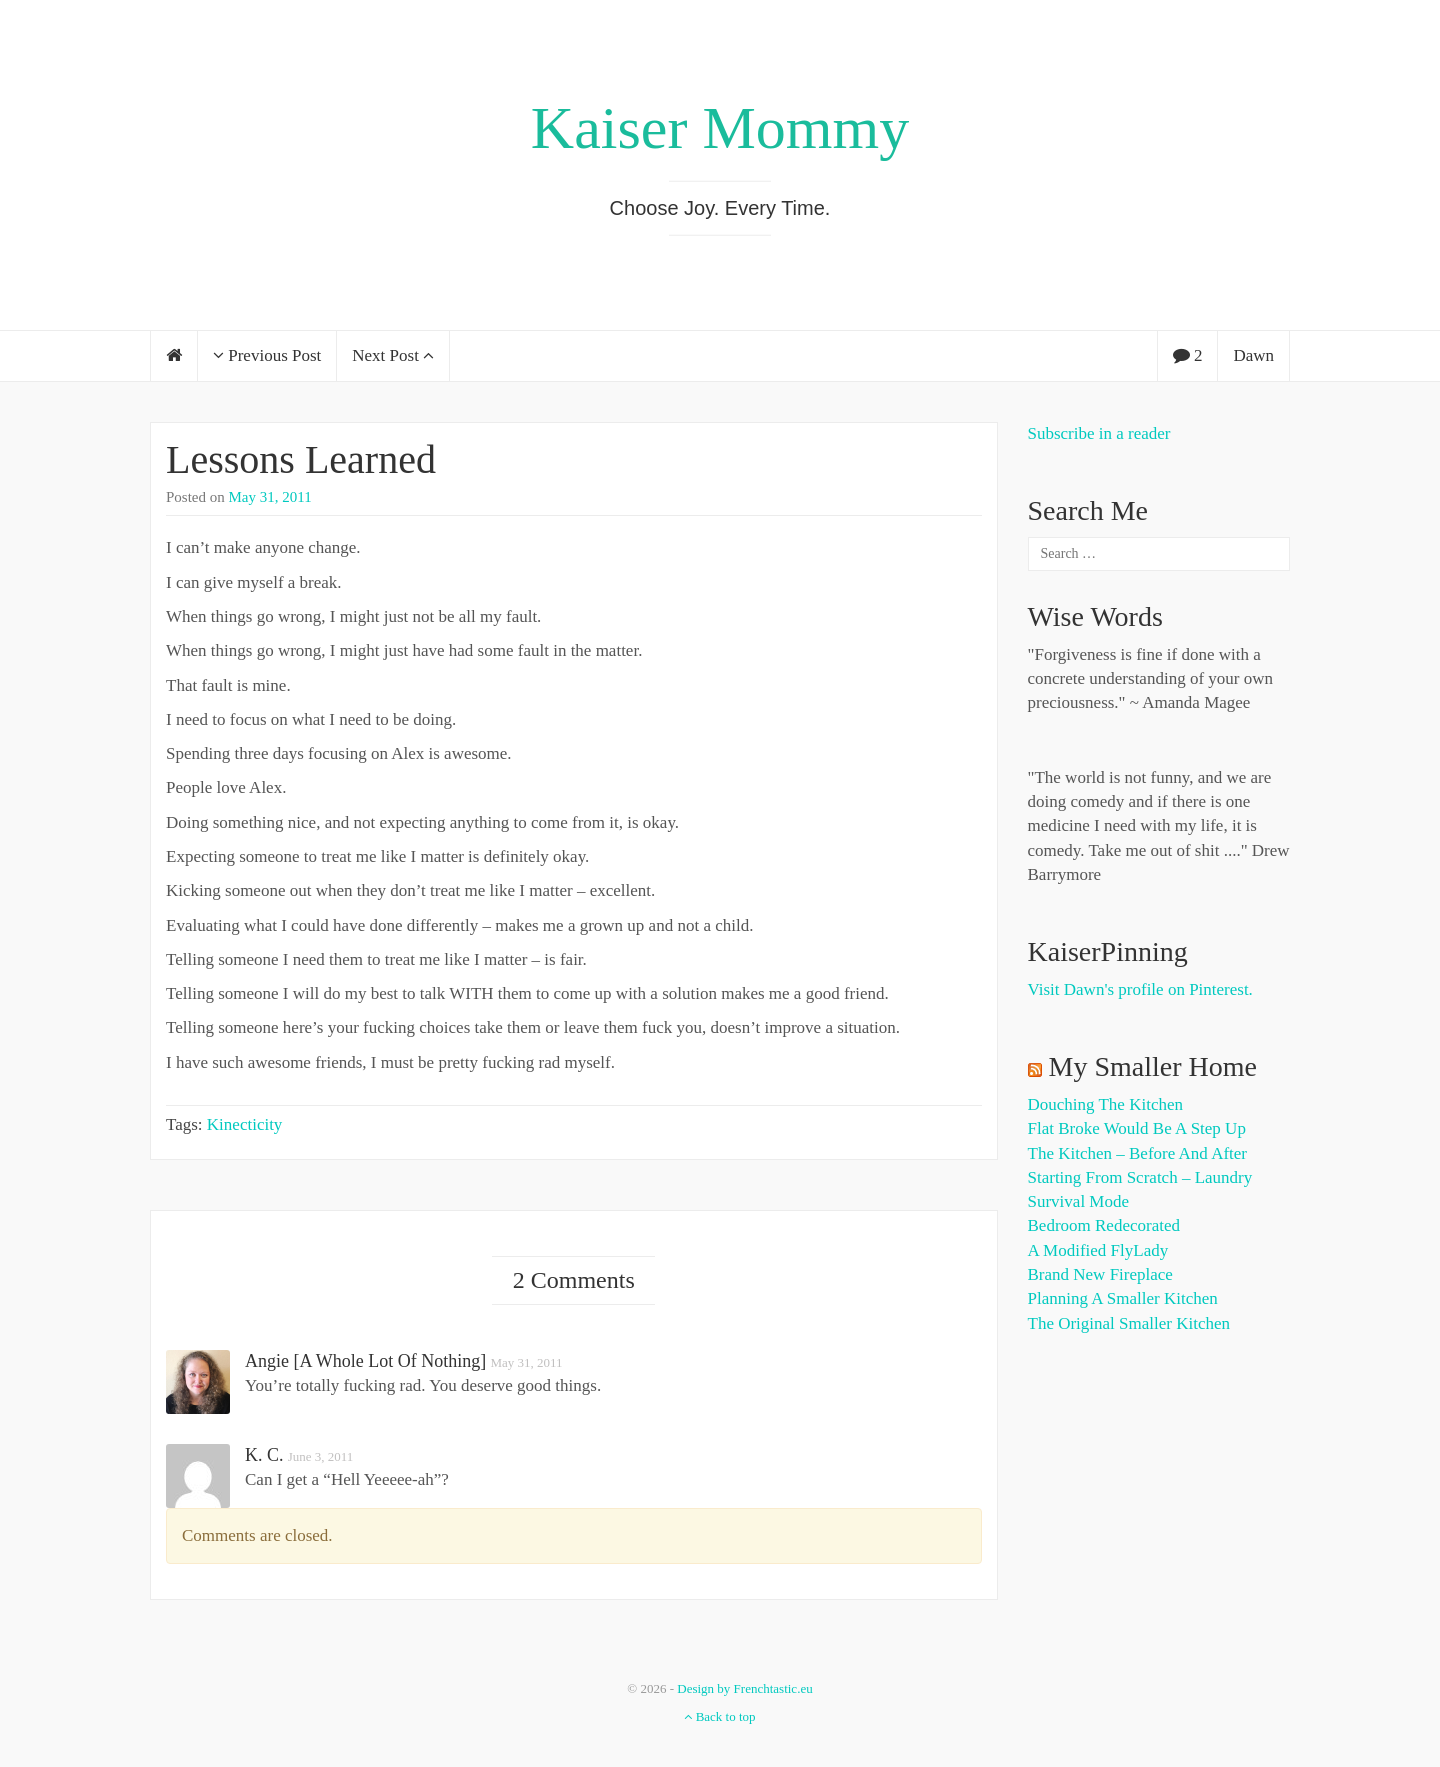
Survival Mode (1079, 1201)
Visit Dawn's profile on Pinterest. (1140, 989)
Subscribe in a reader (1099, 433)
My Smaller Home (1153, 1066)
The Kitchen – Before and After (1138, 1153)
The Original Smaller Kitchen (1129, 1323)
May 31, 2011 (270, 497)
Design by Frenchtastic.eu (744, 1688)
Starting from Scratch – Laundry (1140, 1177)
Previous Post (267, 355)
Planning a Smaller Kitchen (1123, 1298)
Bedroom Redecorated (1104, 1225)
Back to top (719, 1716)
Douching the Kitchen (1105, 1104)
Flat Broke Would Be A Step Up (1137, 1128)
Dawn (1253, 355)
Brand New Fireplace (1100, 1274)
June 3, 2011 (321, 1456)
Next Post (393, 355)
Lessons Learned (301, 459)
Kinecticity (245, 1124)
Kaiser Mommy (720, 128)
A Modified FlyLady (1098, 1250)
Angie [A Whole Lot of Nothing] (365, 1361)
